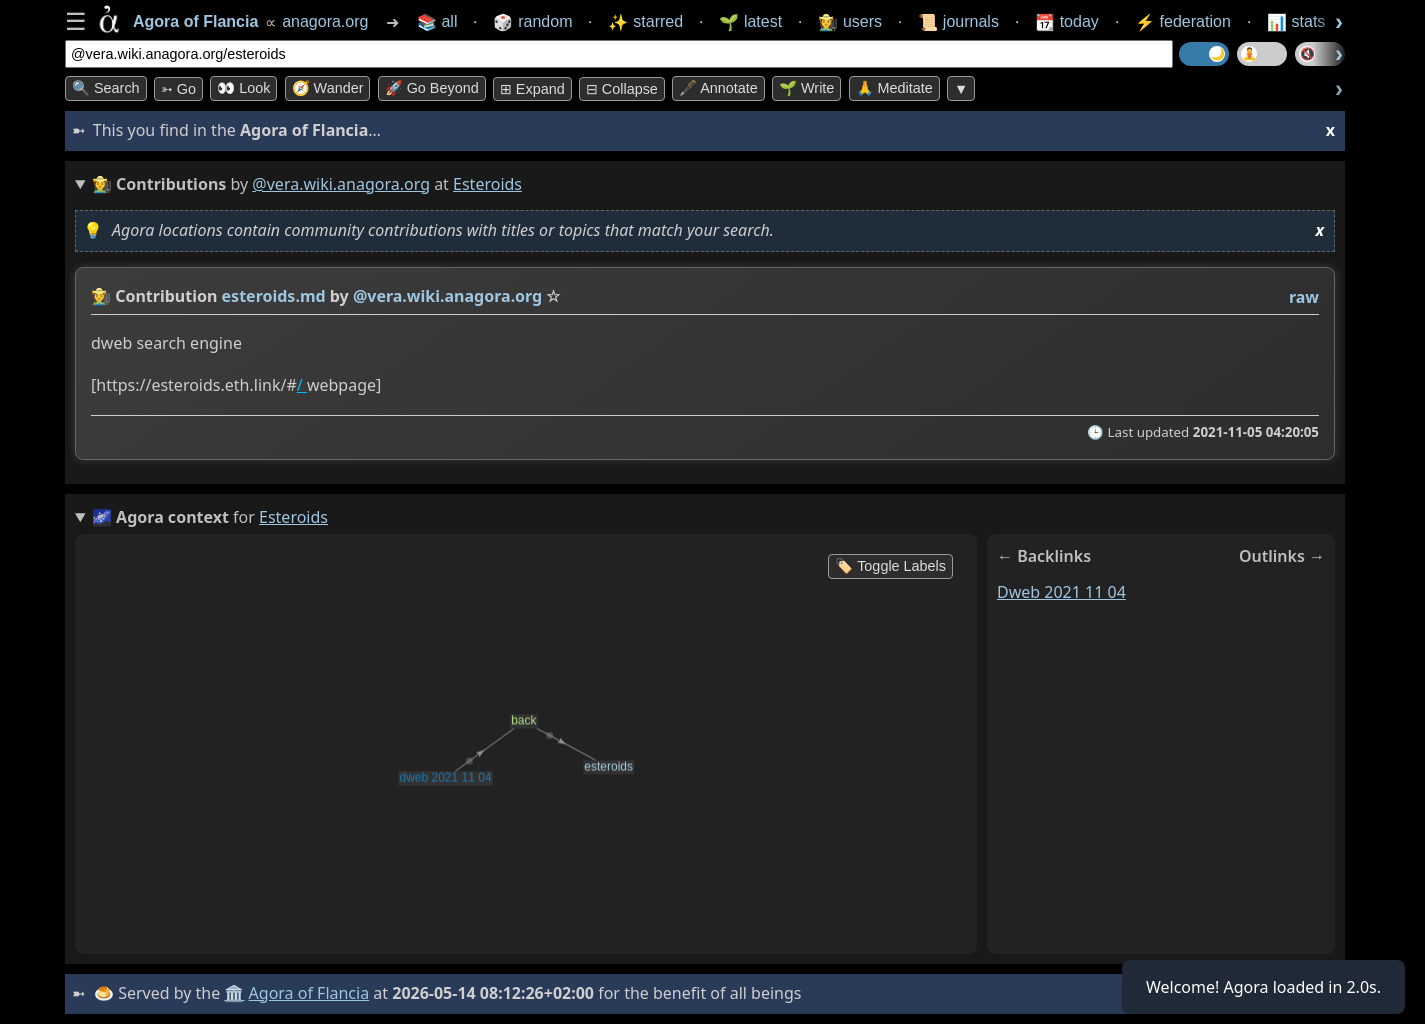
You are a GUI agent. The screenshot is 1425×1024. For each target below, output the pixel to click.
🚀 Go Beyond (432, 88)
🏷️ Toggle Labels (890, 566)
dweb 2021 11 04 (1061, 592)
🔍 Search (106, 88)
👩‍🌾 (101, 296)
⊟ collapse (622, 89)
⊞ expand (532, 89)
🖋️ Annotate (718, 88)
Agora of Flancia (309, 993)
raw (1304, 297)
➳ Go (178, 89)
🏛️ (234, 993)
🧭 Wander (328, 88)
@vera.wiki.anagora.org (341, 184)
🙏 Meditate (894, 88)
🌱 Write (806, 88)
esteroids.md (274, 296)
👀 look (243, 88)
